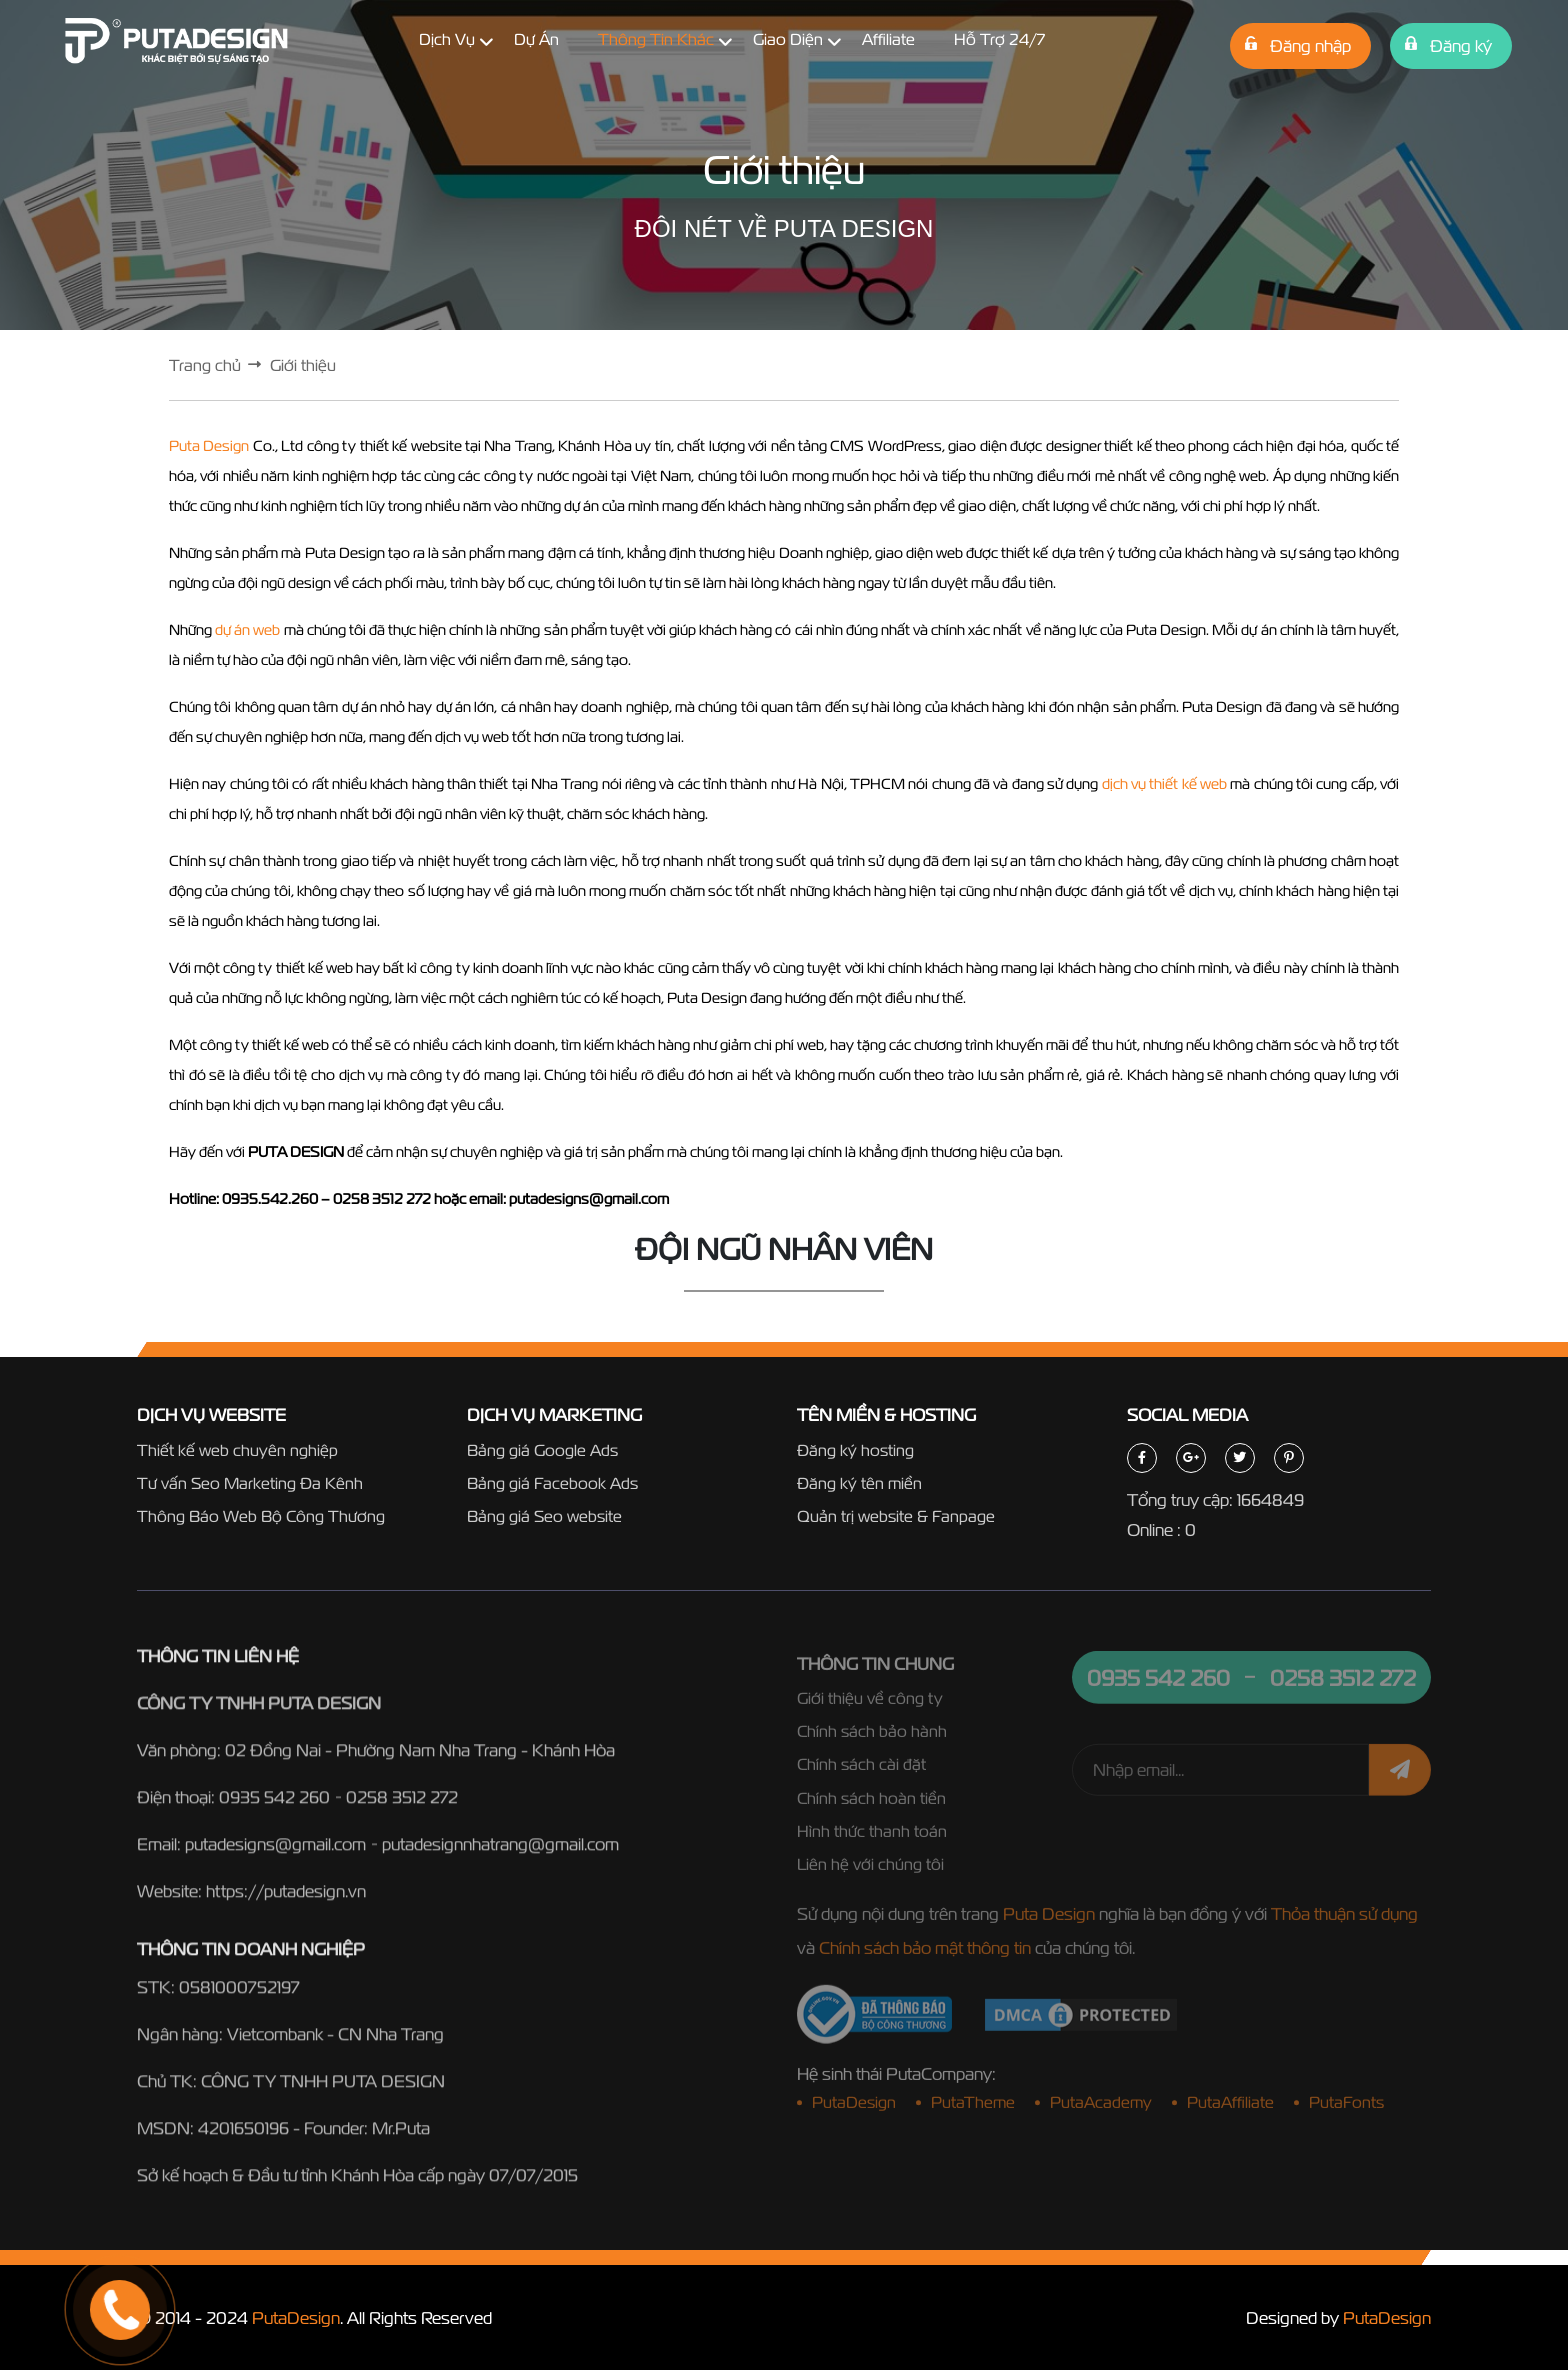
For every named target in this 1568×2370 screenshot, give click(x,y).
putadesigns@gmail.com (275, 1854)
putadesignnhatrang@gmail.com (500, 1854)
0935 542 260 (274, 1807)
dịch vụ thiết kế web (1164, 783)
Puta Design (209, 445)
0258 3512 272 (402, 1807)
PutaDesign (296, 2317)
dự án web (247, 629)
